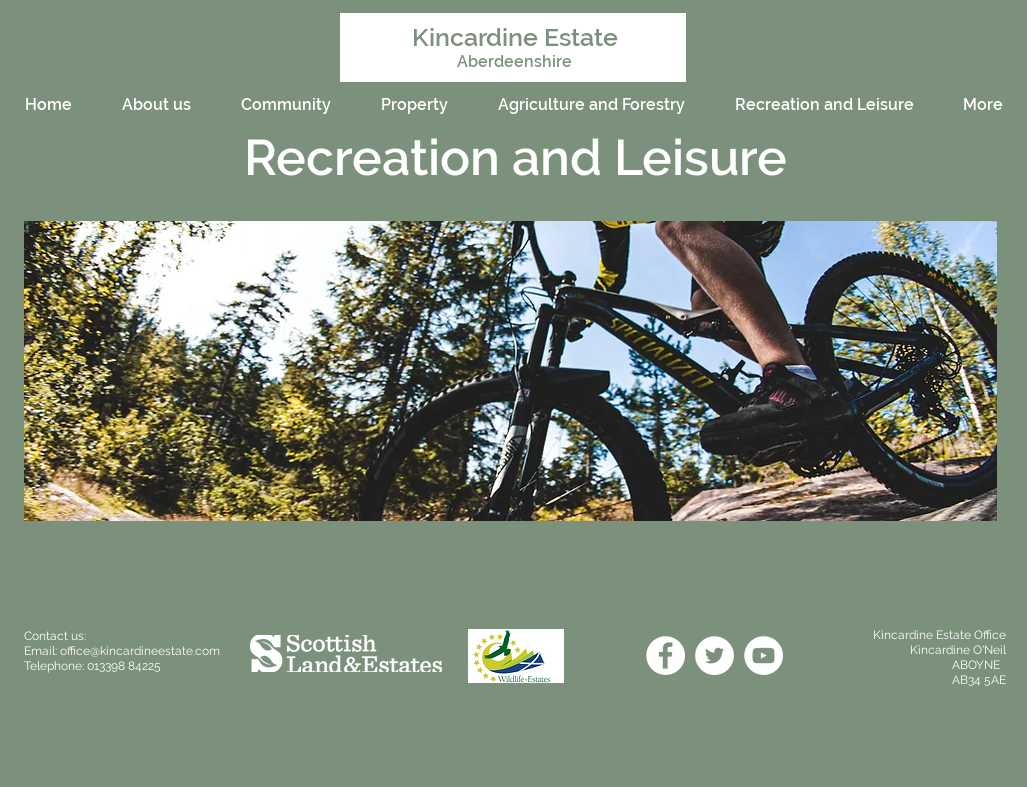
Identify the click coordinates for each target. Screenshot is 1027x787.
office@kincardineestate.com (140, 651)
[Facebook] (665, 655)
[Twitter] (714, 655)
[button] (510, 371)
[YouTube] (763, 655)
